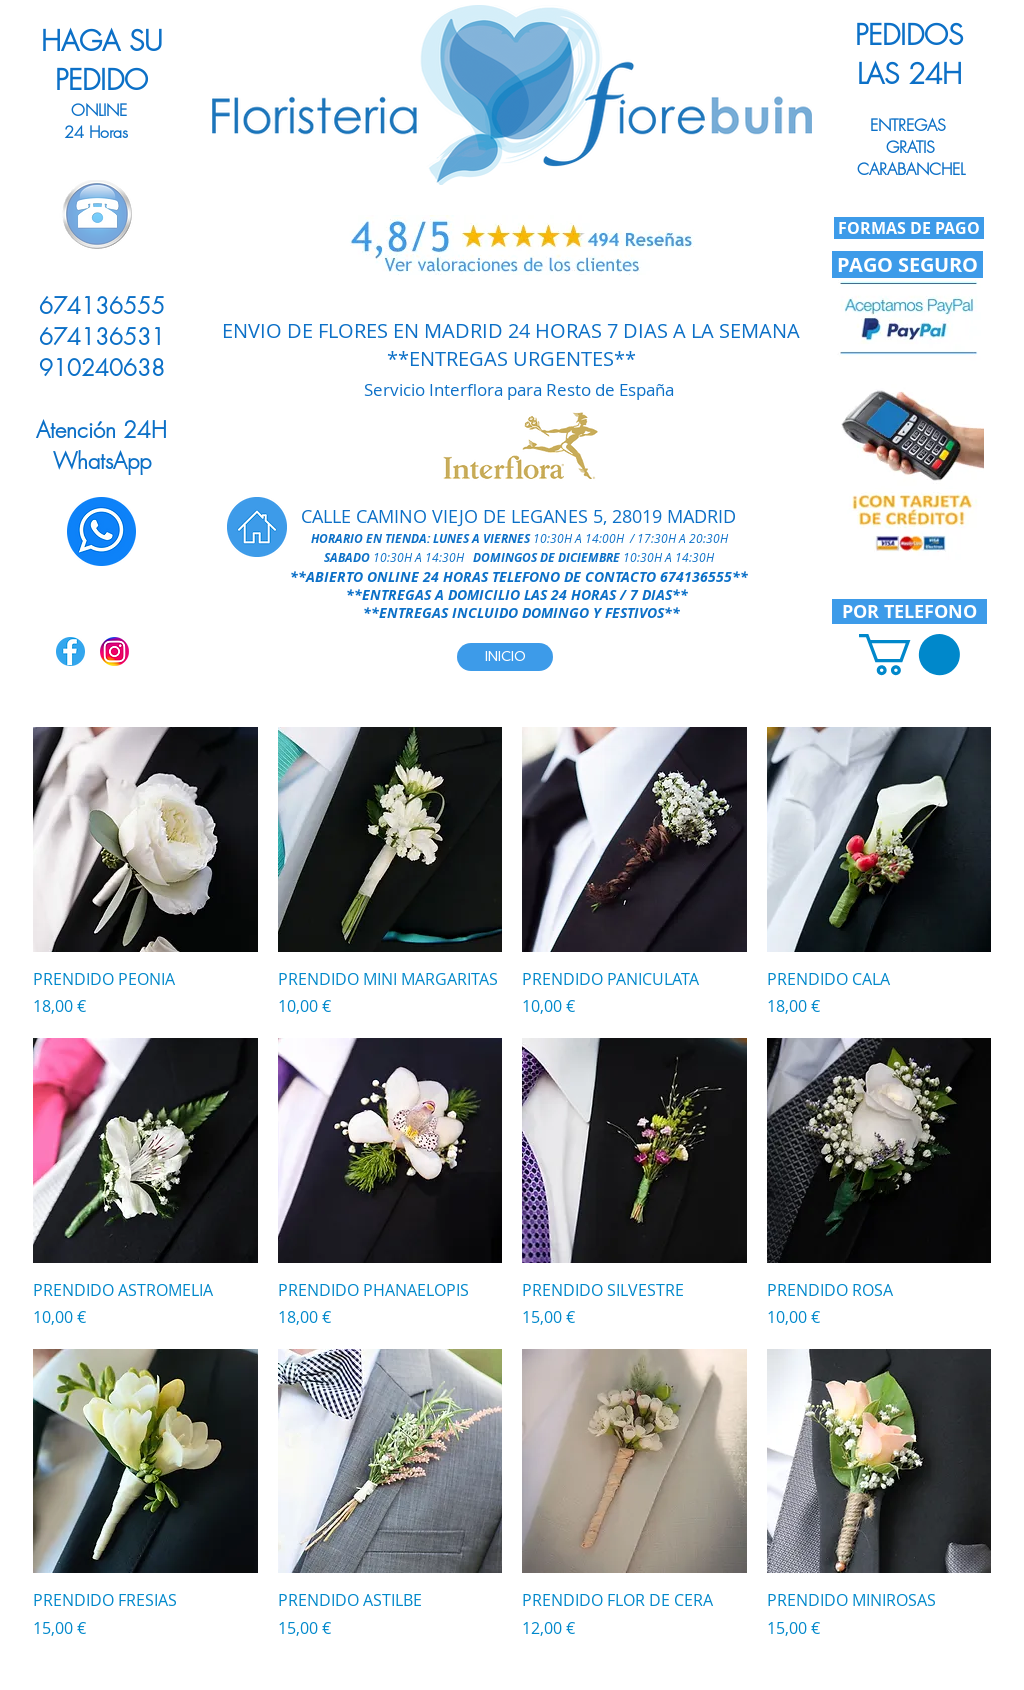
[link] (909, 654)
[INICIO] (505, 657)
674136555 (696, 576)
